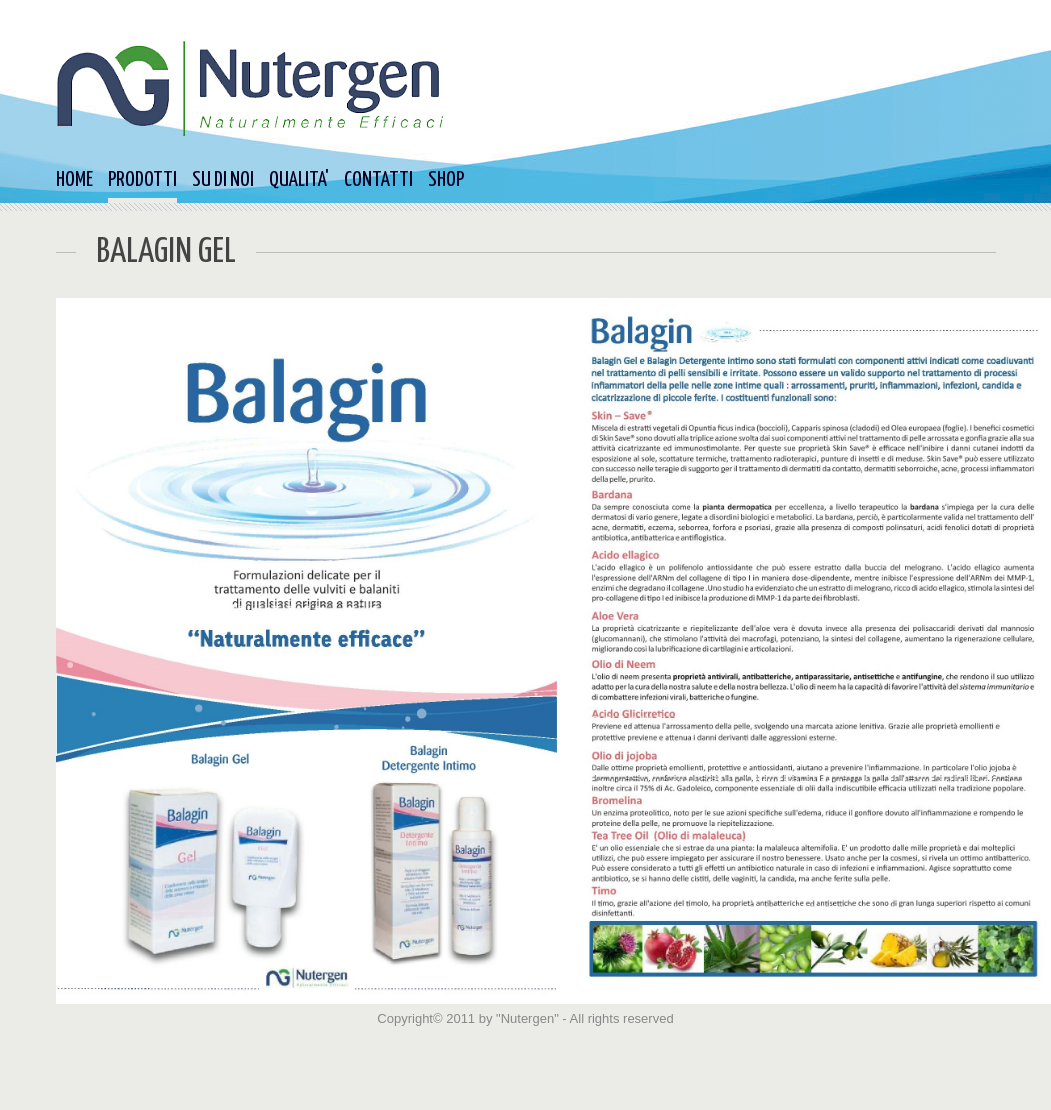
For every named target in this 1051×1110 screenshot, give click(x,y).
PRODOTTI (142, 180)
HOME (74, 180)
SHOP (446, 180)
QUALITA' (299, 180)
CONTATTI (378, 180)
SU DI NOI (223, 180)
